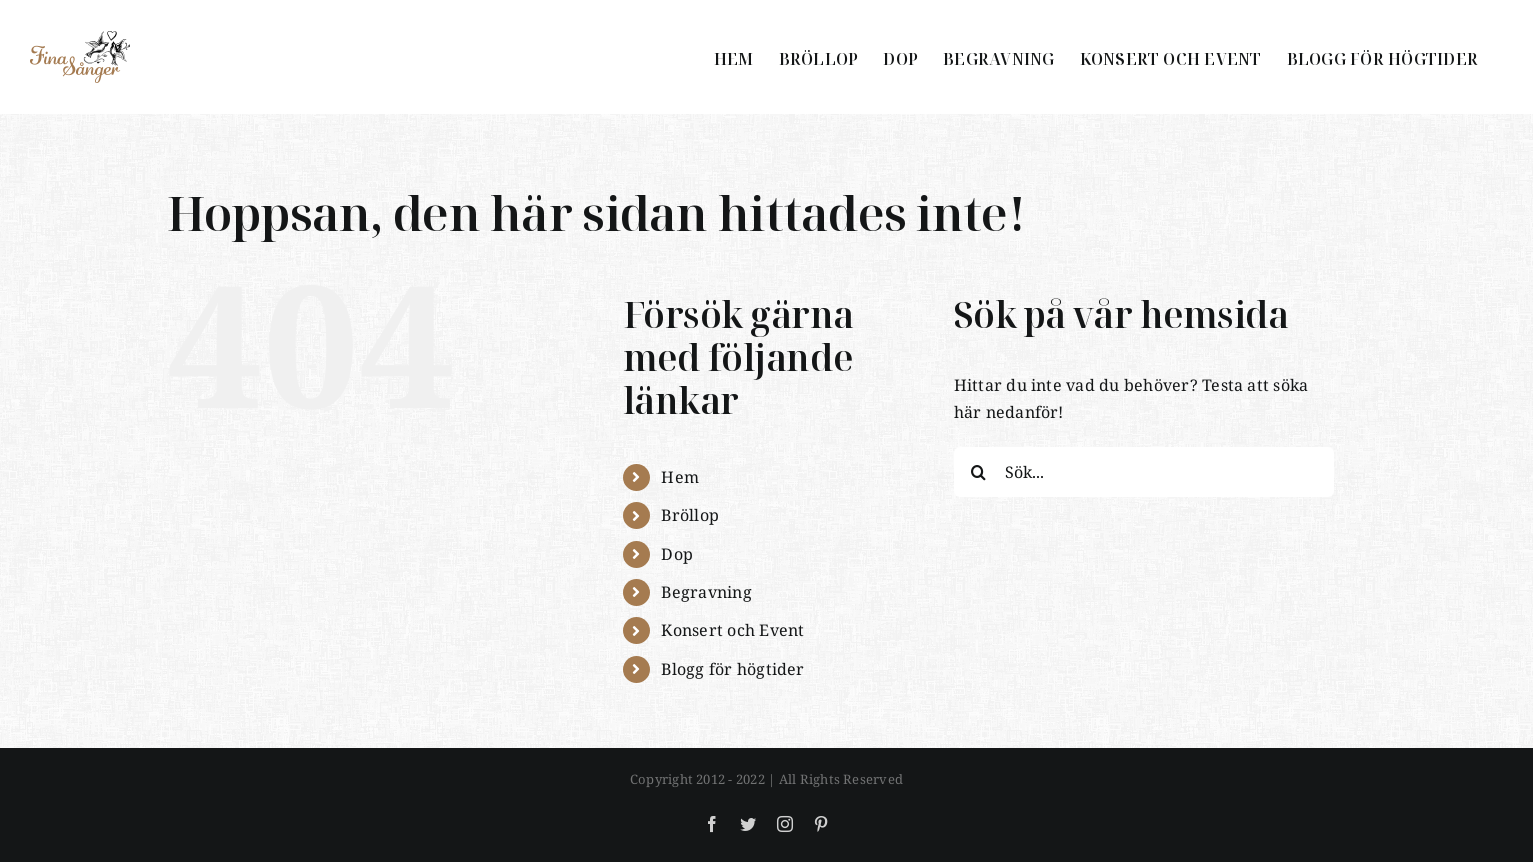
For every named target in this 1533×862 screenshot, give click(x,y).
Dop (677, 554)
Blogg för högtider (732, 669)
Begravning (706, 592)
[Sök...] (1144, 472)
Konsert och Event (732, 630)
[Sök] (979, 472)
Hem (680, 477)
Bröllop (690, 515)
